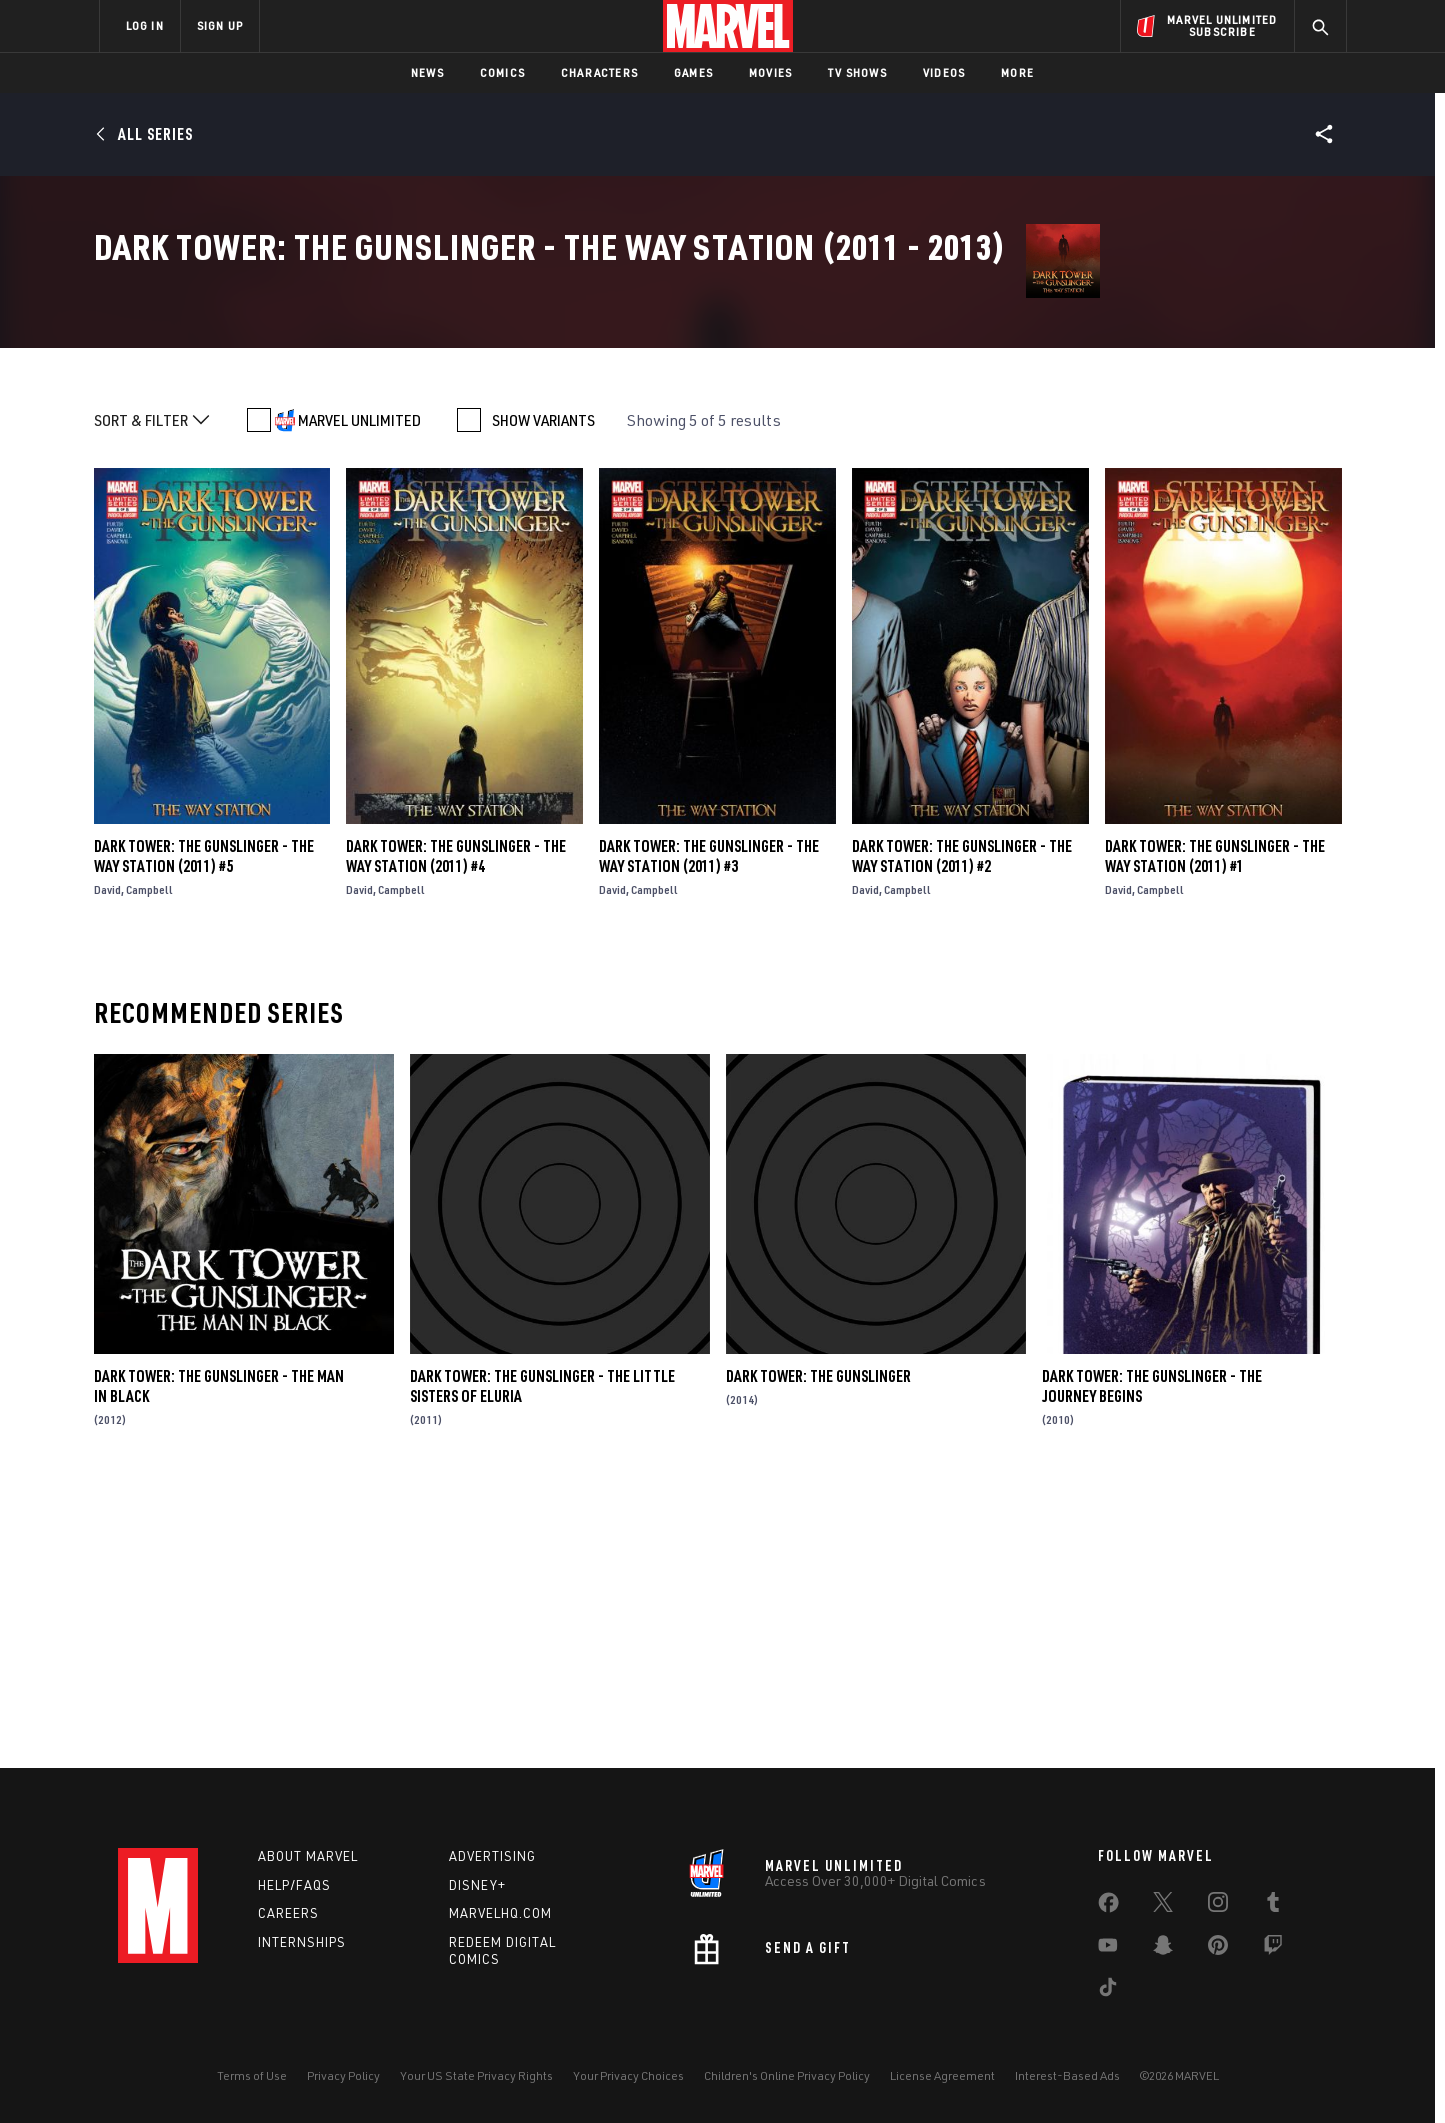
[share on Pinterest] (1218, 1949)
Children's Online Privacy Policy (787, 2075)
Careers (288, 1913)
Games (693, 72)
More (1017, 72)
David (107, 1164)
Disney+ (477, 1885)
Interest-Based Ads (1067, 2075)
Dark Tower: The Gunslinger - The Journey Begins (1152, 1662)
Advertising (492, 1856)
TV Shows (857, 72)
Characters (599, 72)
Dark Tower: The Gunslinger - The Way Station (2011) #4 (456, 1131)
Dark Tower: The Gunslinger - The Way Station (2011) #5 (204, 1131)
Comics (502, 72)
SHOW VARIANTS (543, 696)
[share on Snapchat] (1163, 1949)
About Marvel (308, 1856)
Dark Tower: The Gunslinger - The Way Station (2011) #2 (962, 1131)
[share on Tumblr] (1273, 1906)
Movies (770, 72)
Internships (302, 1942)
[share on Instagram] (1218, 1906)
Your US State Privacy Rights (476, 2075)
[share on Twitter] (1163, 1906)
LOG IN (145, 25)
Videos (944, 72)
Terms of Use (252, 2075)
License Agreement (942, 2075)
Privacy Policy (343, 2075)
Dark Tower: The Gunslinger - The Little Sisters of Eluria (542, 1662)
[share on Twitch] (1273, 1949)
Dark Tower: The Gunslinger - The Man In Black (219, 1662)
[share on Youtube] (1108, 1949)
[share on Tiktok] (1108, 1991)
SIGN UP (220, 25)
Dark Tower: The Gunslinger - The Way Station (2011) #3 (709, 1131)
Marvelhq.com (500, 1913)
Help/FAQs (294, 1885)
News (427, 72)
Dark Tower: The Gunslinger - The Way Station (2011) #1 (1215, 1131)
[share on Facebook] (1108, 1907)
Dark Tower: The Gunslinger (818, 1652)
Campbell (149, 1164)
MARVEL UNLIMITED (359, 696)
